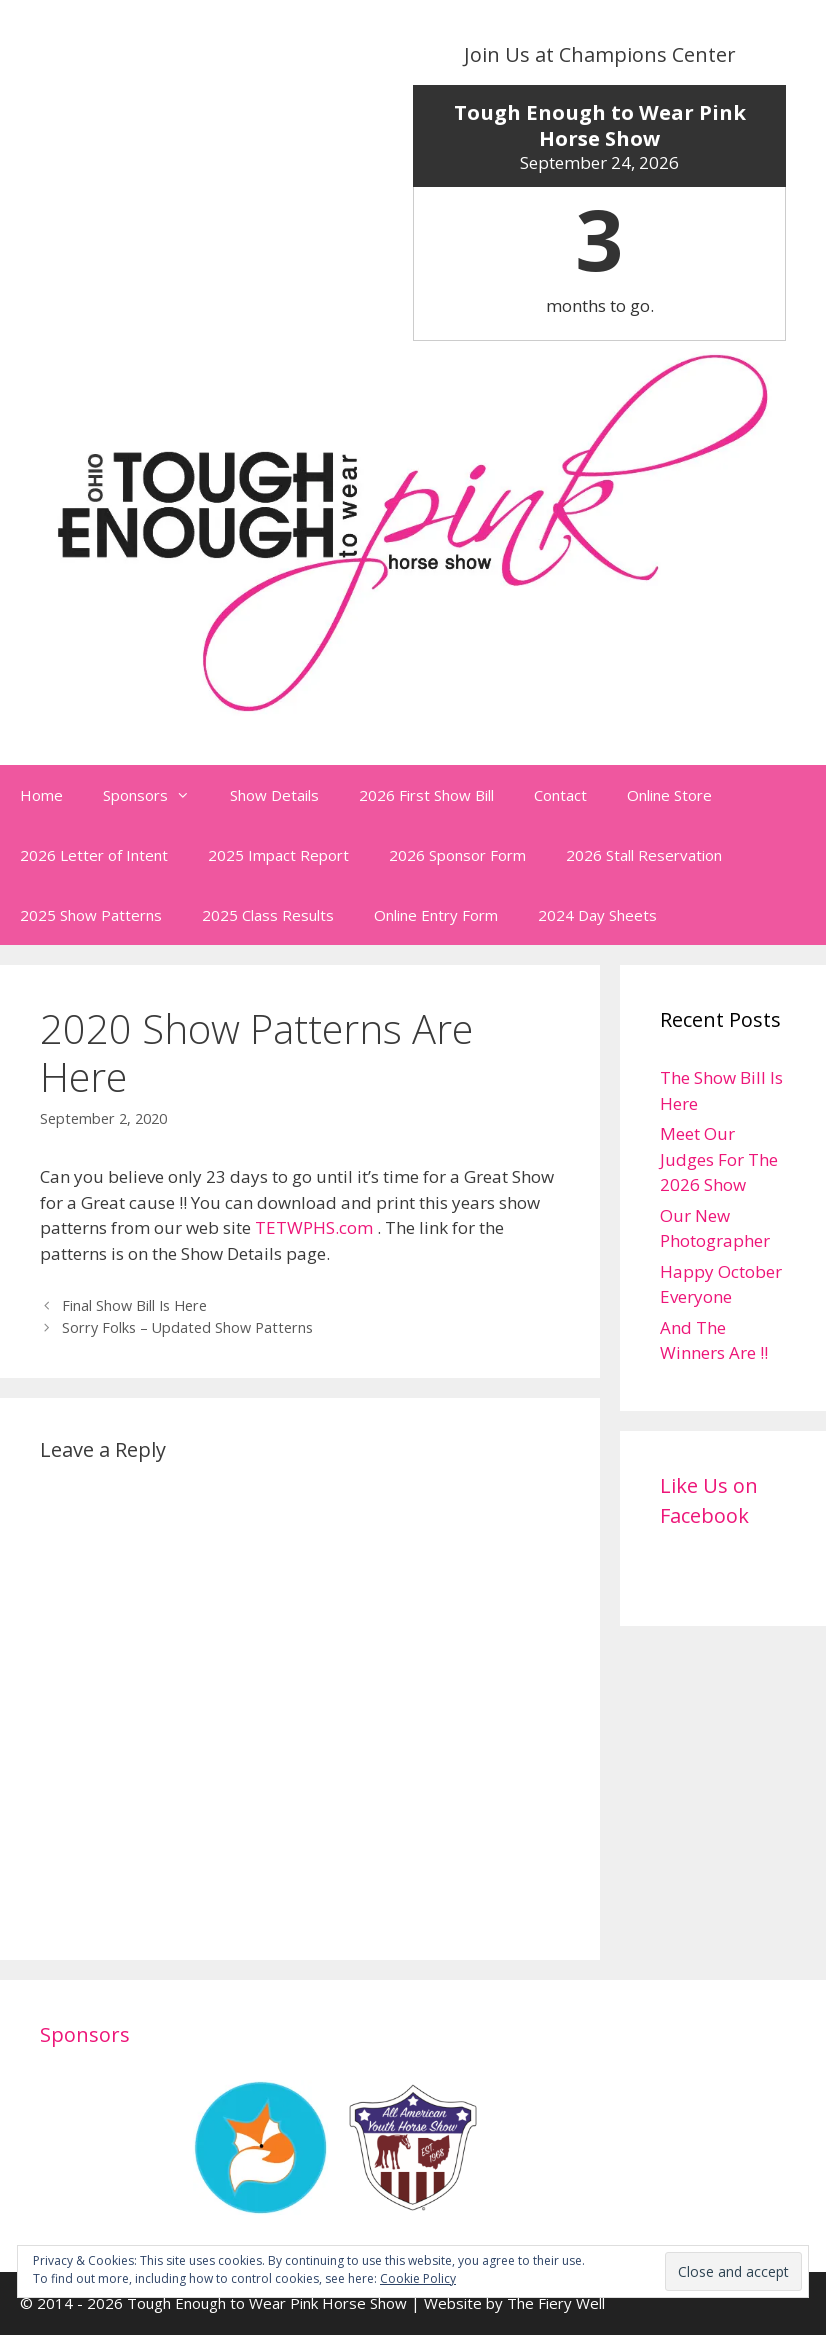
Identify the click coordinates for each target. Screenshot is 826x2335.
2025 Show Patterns (91, 915)
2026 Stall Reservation (644, 855)
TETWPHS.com (314, 1227)
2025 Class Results (268, 915)
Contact (560, 795)
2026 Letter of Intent (94, 855)
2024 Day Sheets (597, 915)
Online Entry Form (436, 915)
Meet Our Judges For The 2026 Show (719, 1159)
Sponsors (156, 795)
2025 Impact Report (278, 855)
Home (41, 795)
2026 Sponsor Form (457, 855)
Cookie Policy (418, 2278)
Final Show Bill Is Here (134, 1305)
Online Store (669, 795)
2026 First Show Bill (426, 795)
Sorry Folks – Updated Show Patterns (187, 1327)
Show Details (274, 795)
